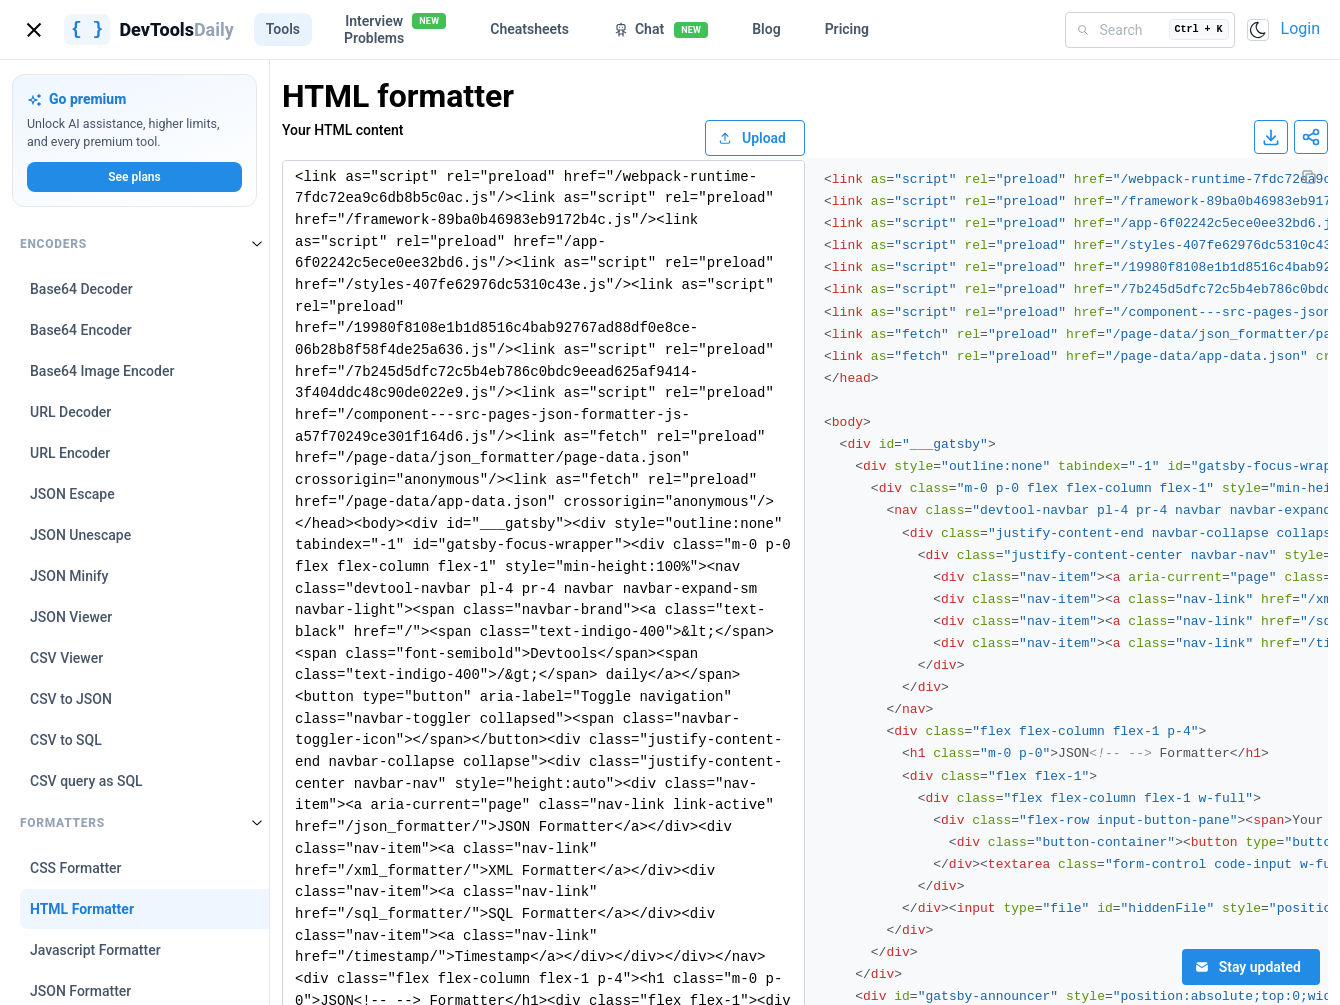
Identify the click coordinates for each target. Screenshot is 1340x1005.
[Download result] (1271, 137)
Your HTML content (342, 130)
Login (1300, 28)
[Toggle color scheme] (1258, 30)
